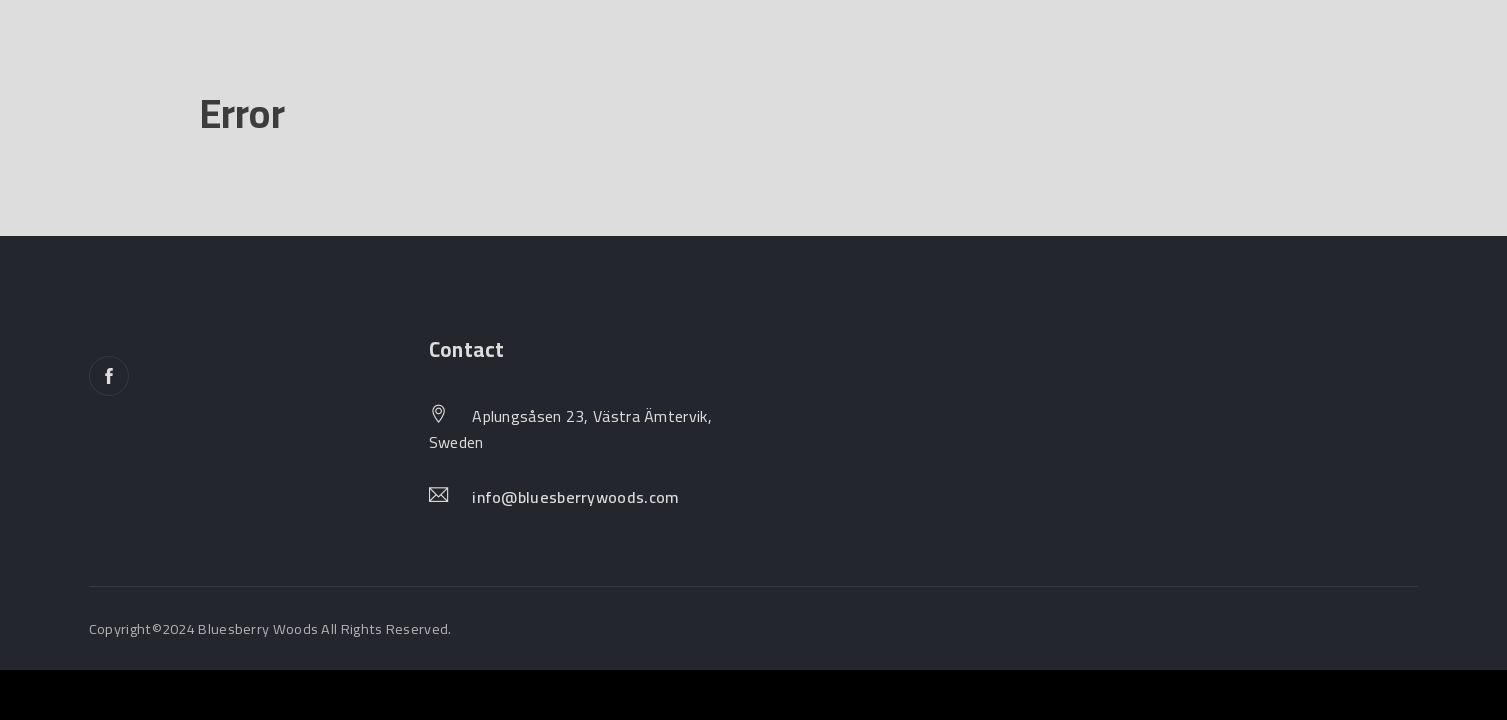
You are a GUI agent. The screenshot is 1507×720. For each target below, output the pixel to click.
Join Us (467, 64)
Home (116, 64)
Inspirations (614, 64)
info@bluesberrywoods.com (575, 498)
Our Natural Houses (288, 64)
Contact (766, 64)
